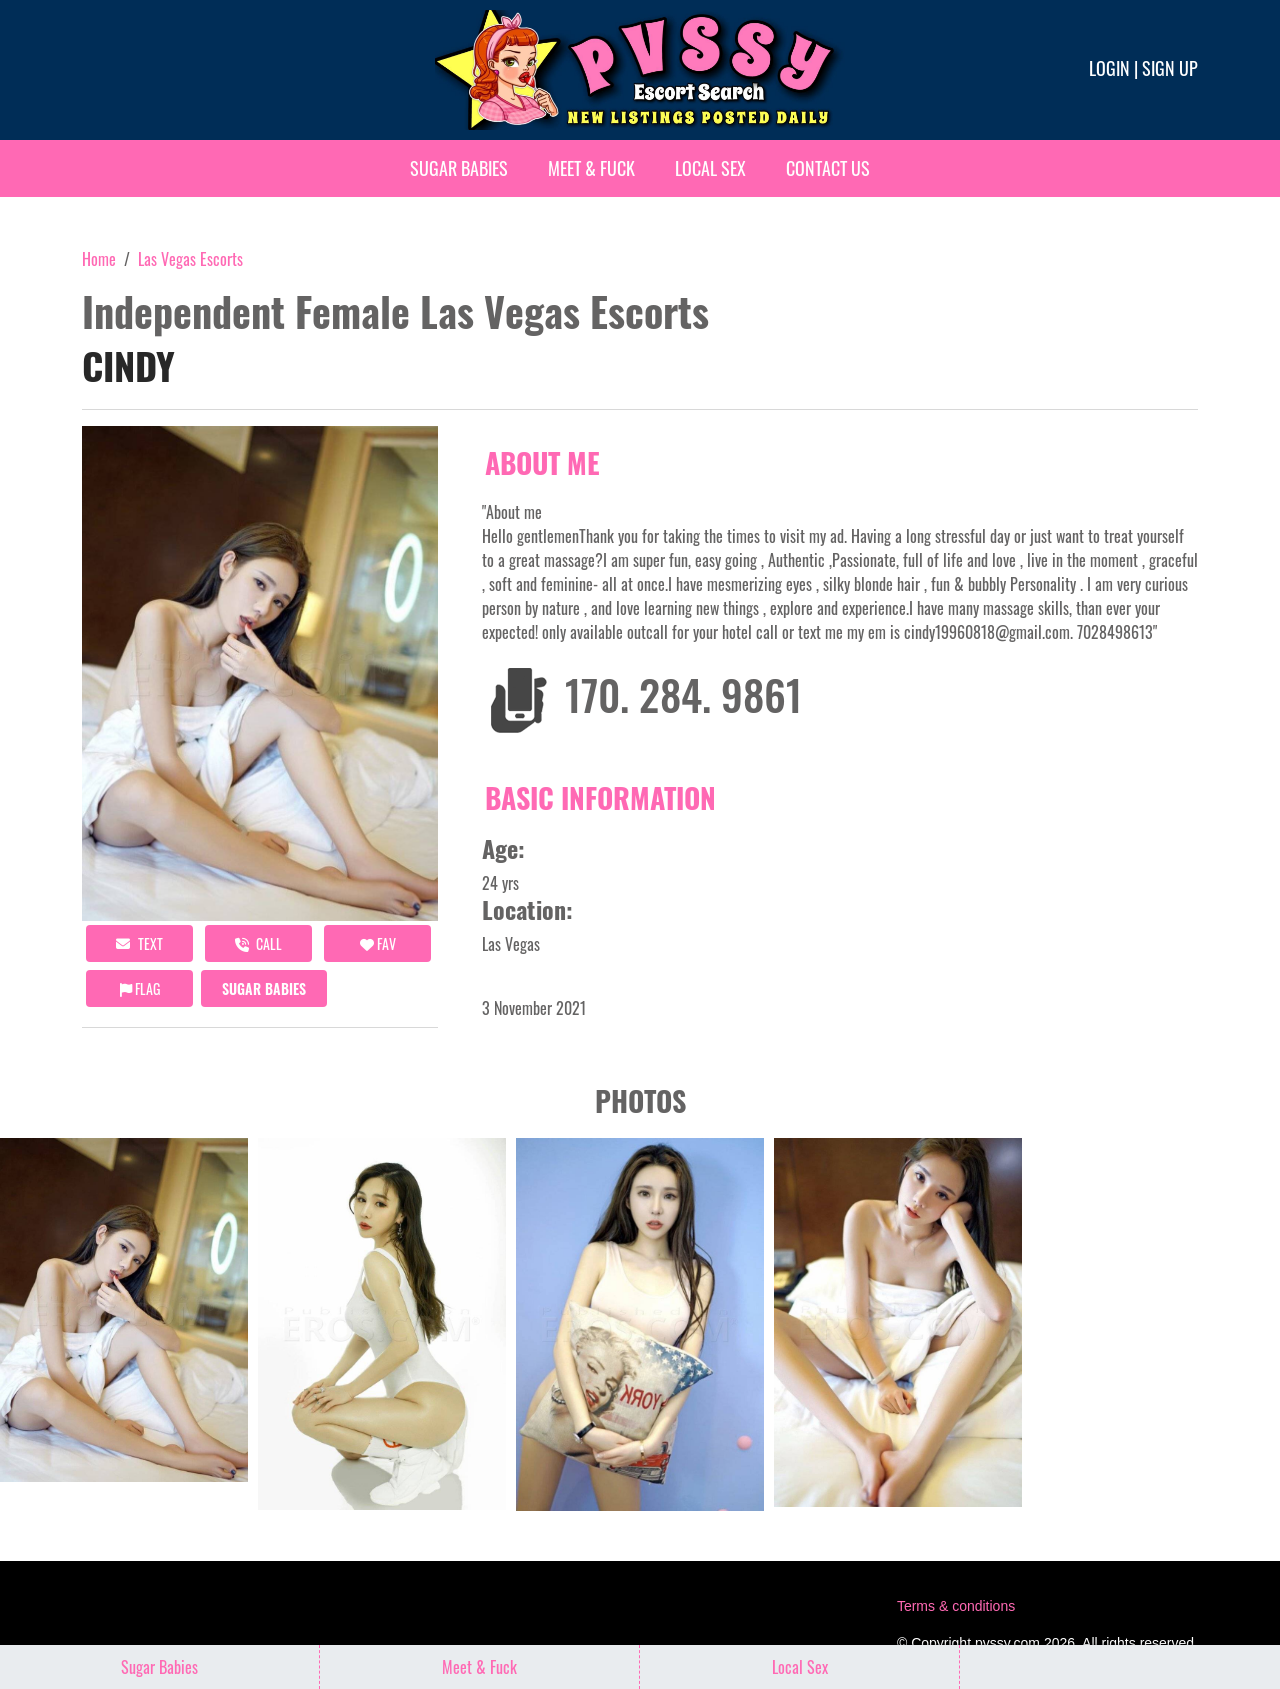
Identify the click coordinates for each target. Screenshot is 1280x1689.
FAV (378, 943)
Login (1109, 68)
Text (139, 943)
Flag (140, 988)
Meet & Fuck (591, 168)
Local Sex (710, 168)
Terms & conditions (956, 1606)
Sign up (1170, 68)
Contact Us (828, 168)
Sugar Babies (459, 168)
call (258, 943)
